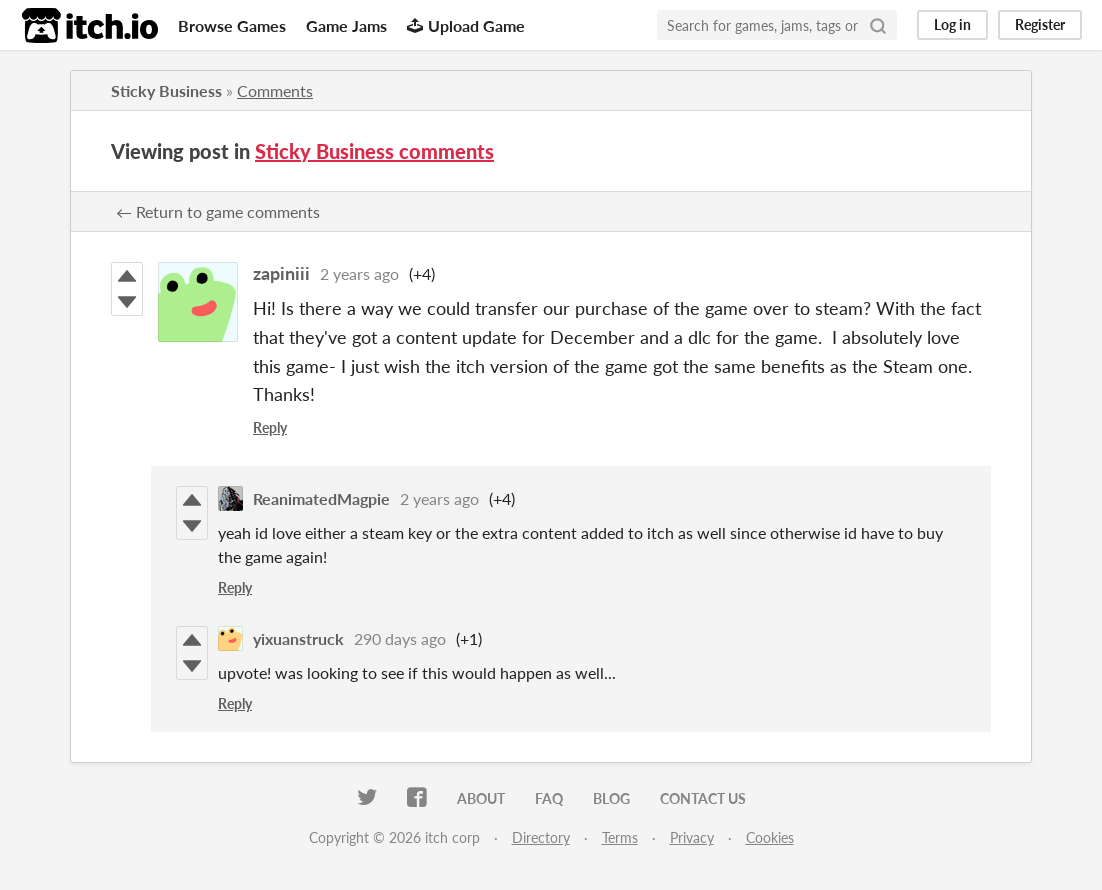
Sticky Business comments (374, 151)
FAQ (549, 798)
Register (1040, 24)
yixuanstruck (298, 638)
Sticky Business (166, 90)
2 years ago (359, 273)
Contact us (703, 798)
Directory (541, 837)
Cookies (770, 837)
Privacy (692, 837)
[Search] (878, 25)
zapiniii (281, 273)
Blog (611, 798)
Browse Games (232, 25)
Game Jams (346, 25)
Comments (275, 90)
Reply (270, 427)
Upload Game (466, 25)
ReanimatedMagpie (321, 498)
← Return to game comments (218, 211)
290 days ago (400, 638)
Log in (952, 24)
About (481, 798)
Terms (620, 837)
